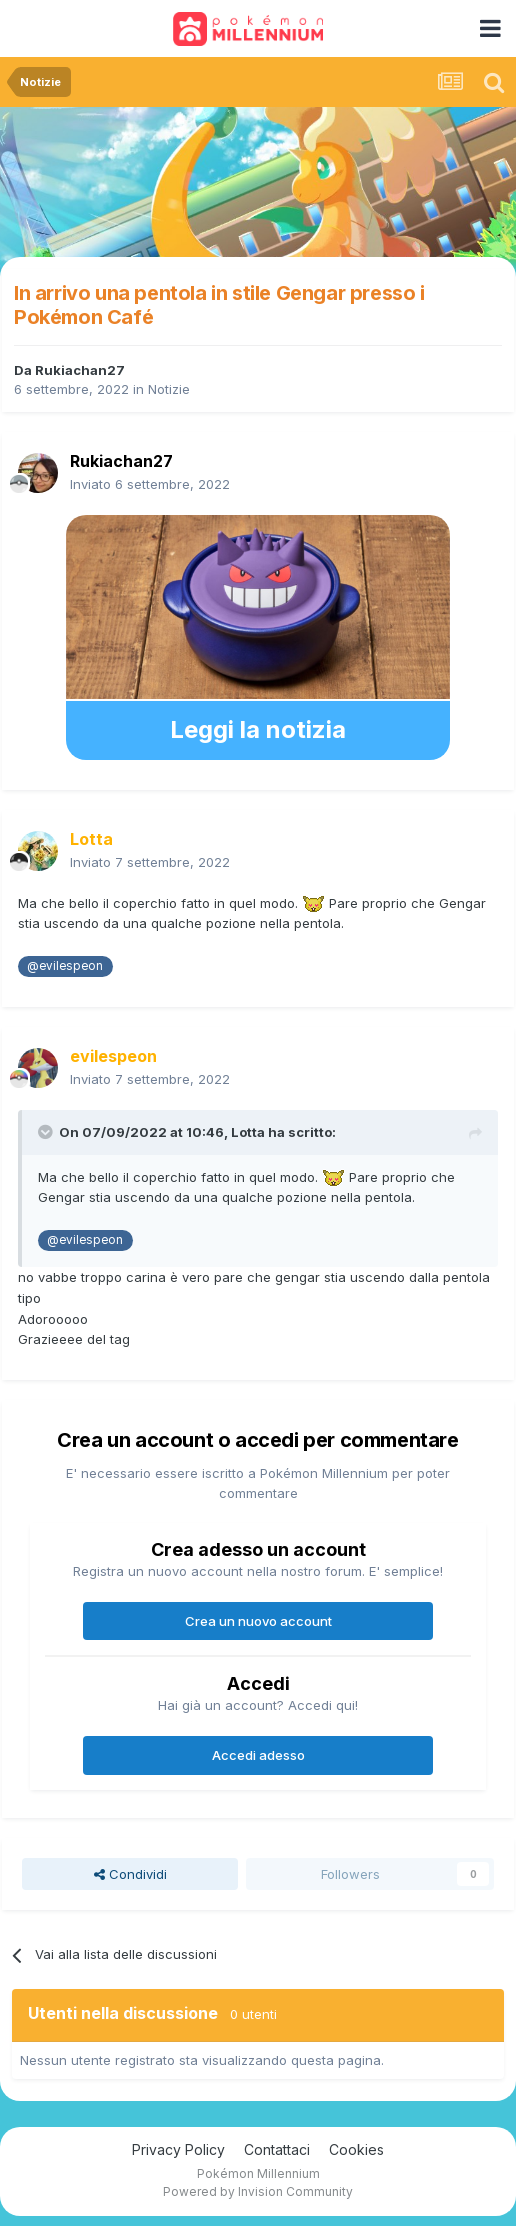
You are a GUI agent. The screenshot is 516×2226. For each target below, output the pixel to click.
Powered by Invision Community (258, 2191)
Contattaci (277, 2149)
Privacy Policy (178, 2149)
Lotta (248, 1132)
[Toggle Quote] (47, 1132)
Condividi (130, 1874)
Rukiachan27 (80, 370)
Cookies (356, 2149)
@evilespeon (65, 966)
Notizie (169, 389)
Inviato (150, 484)
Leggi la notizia (258, 729)
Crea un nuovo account (258, 1621)
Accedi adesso (258, 1755)
